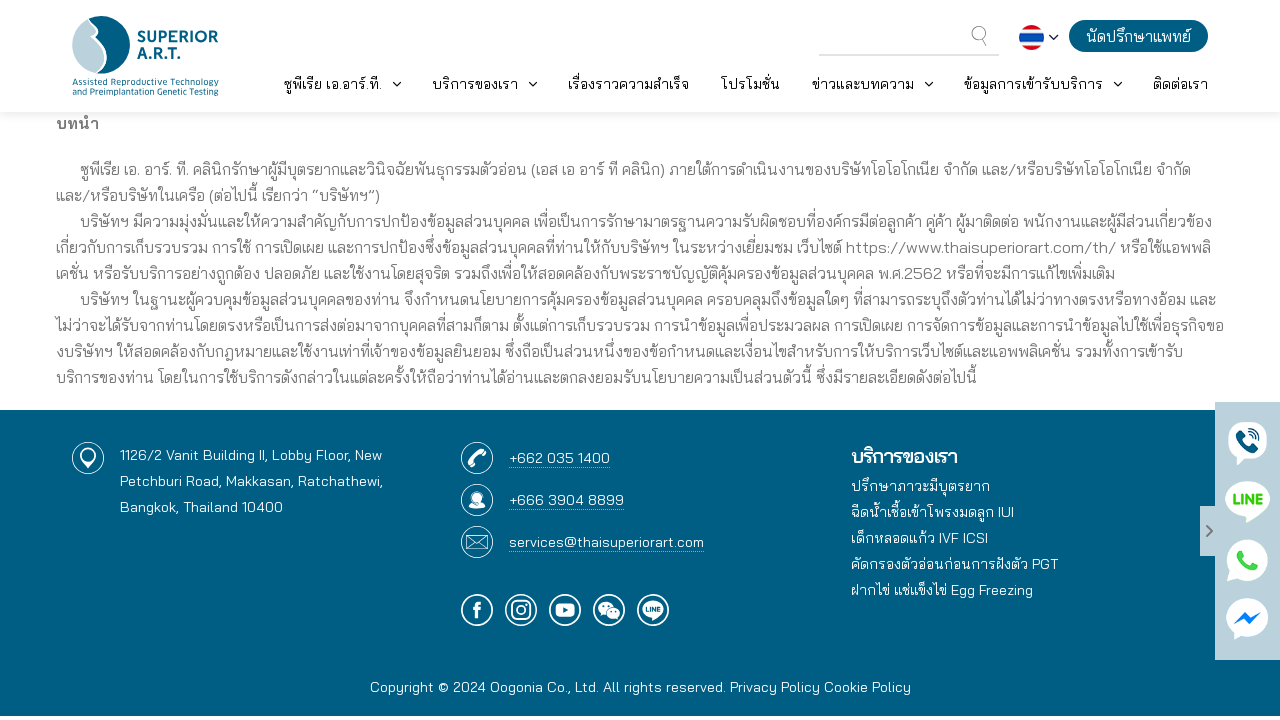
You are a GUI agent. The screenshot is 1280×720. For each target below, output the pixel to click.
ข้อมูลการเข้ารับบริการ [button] (1033, 84)
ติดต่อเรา (1180, 84)
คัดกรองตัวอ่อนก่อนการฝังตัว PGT (954, 564)
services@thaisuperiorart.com (606, 542)
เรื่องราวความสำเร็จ (628, 84)
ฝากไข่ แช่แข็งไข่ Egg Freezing (942, 590)
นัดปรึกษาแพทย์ (1138, 36)
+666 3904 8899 (566, 500)
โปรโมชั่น (750, 84)
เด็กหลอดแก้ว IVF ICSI (919, 538)
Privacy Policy (775, 687)
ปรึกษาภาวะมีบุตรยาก (920, 486)
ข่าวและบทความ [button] (863, 84)
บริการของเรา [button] (475, 84)
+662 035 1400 (559, 458)
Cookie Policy (867, 687)
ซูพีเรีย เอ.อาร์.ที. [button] (333, 84)
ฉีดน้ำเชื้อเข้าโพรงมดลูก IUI (932, 512)
